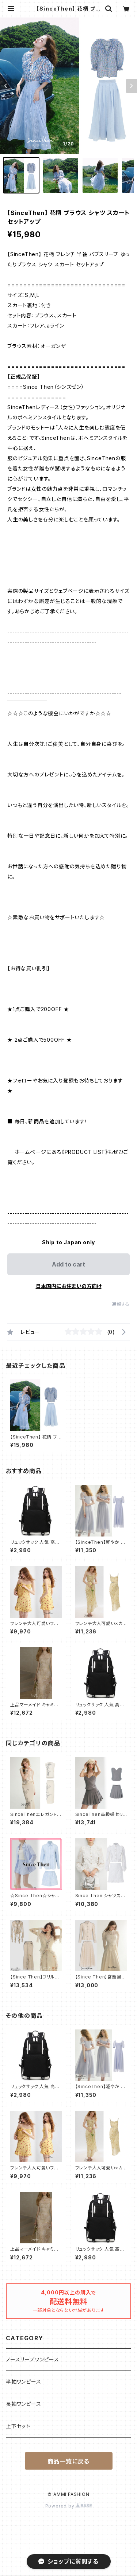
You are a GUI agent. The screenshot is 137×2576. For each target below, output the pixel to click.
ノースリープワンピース (32, 2359)
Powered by (68, 2506)
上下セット (18, 2426)
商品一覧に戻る (68, 2461)
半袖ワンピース (23, 2382)
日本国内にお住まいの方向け (69, 1286)
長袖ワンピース (23, 2404)
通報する (121, 1304)
